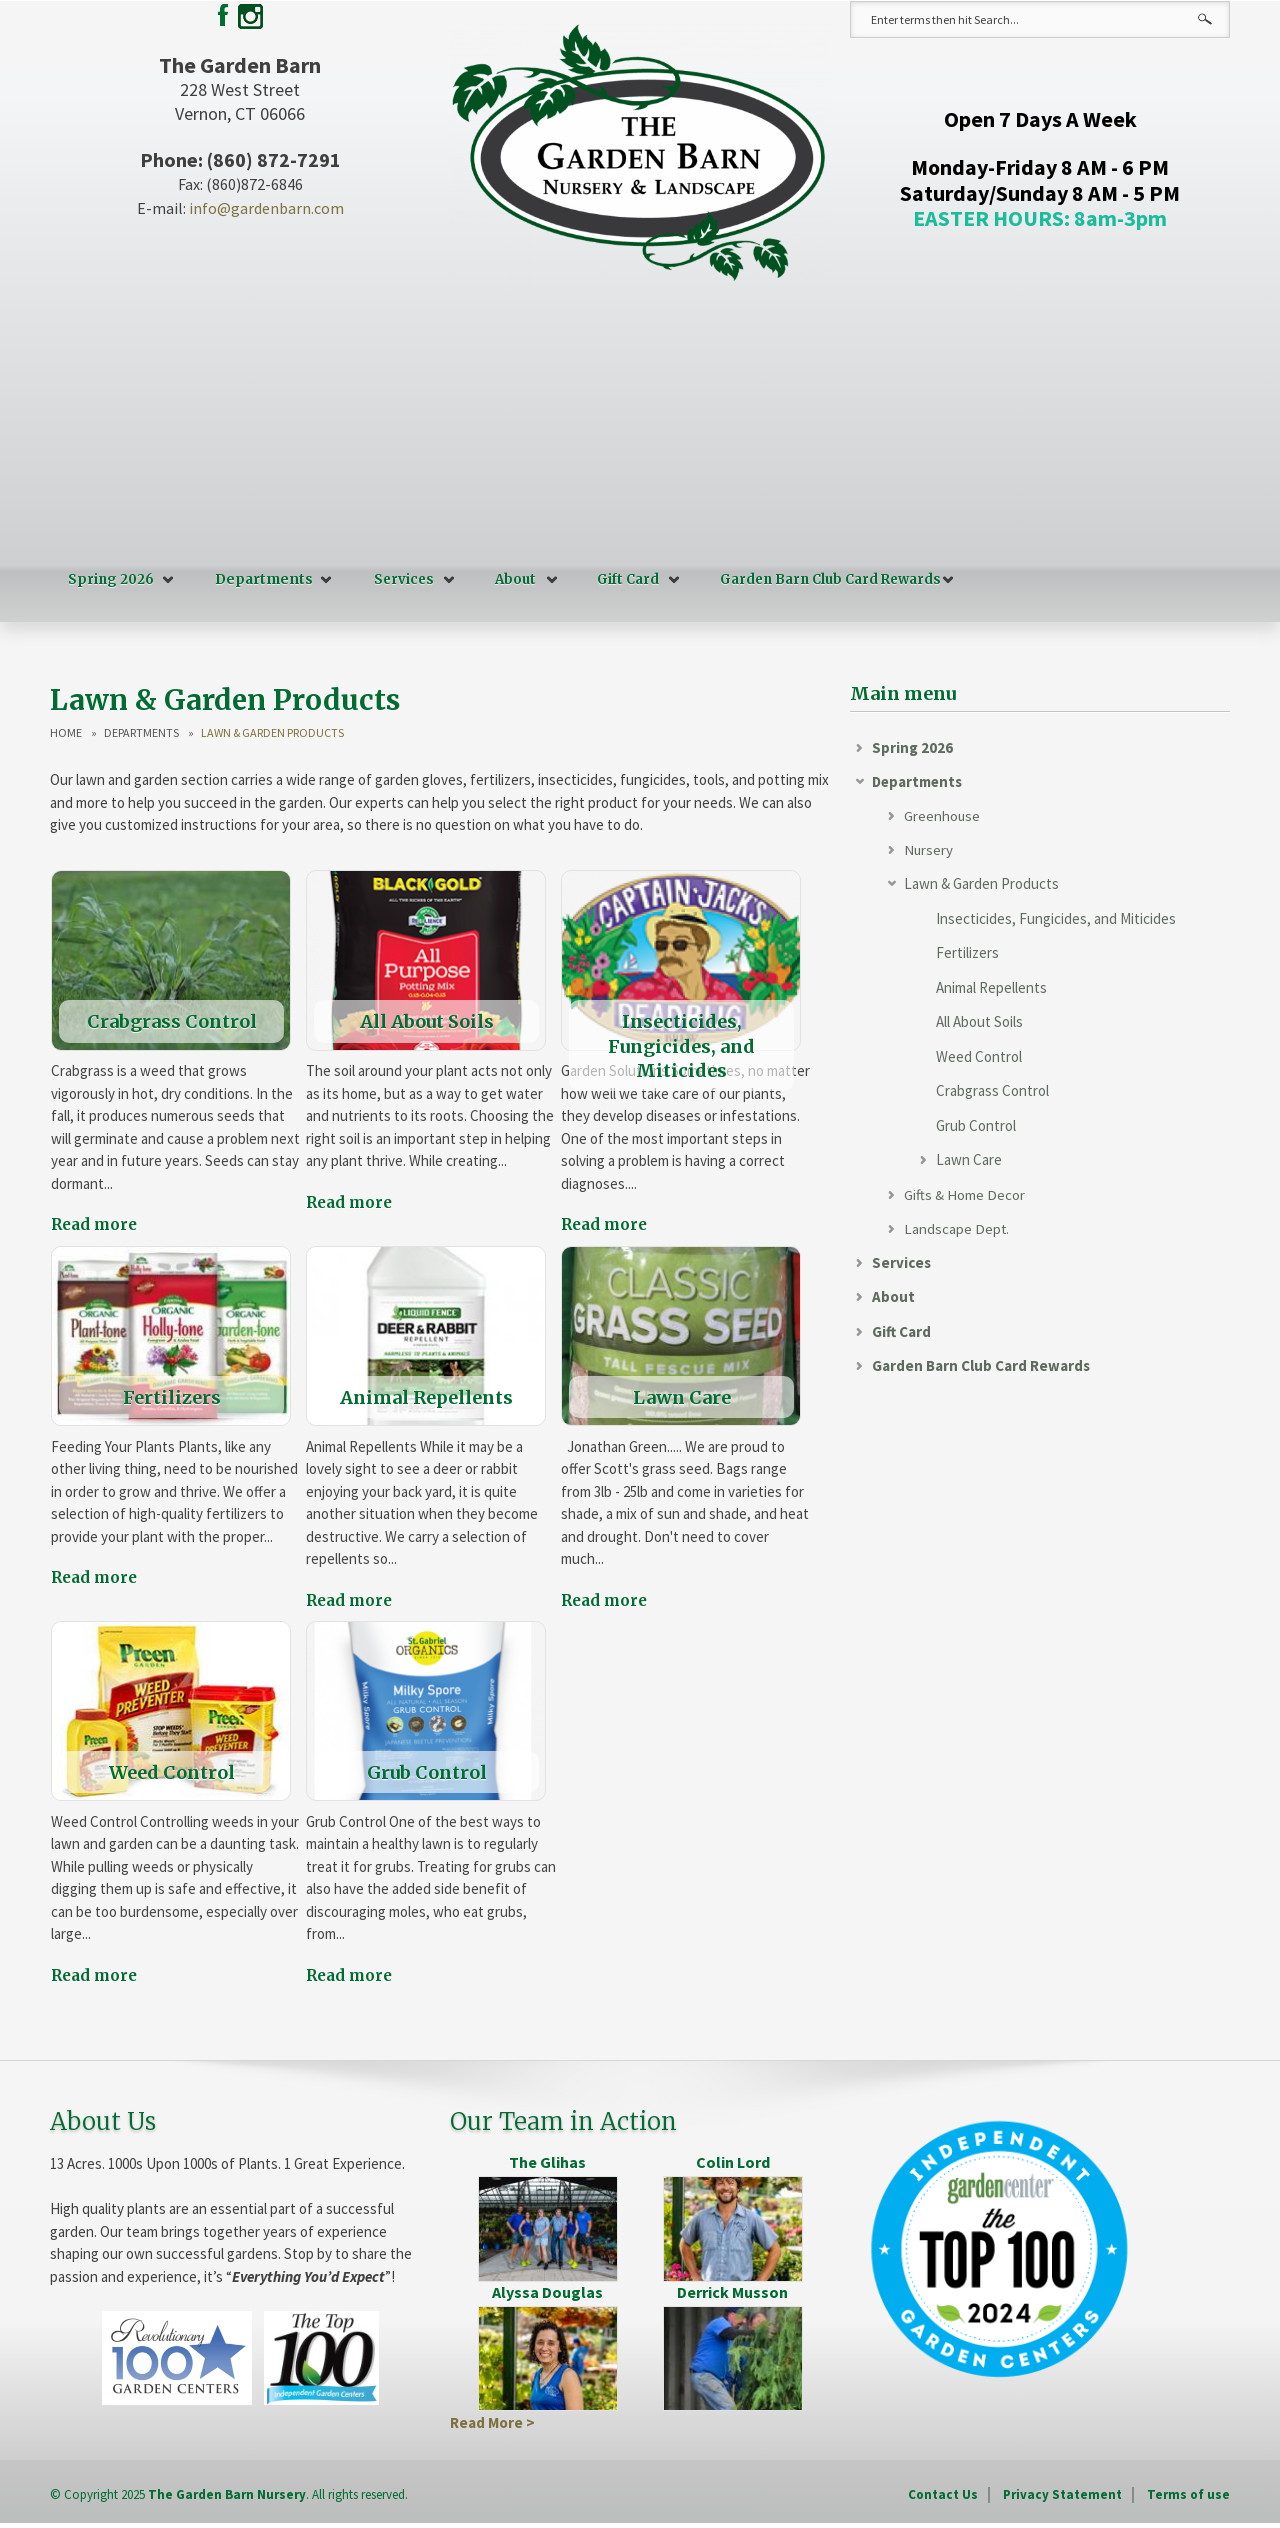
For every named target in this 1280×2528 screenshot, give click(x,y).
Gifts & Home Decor (964, 1194)
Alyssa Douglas (547, 2291)
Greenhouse (942, 815)
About (512, 579)
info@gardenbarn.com (266, 208)
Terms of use (1188, 2494)
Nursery (929, 849)
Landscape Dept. (957, 1229)
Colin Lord (733, 2161)
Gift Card (625, 579)
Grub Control (976, 1125)
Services (401, 579)
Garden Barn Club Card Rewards (827, 579)
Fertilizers (967, 953)
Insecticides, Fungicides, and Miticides (1056, 918)
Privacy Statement (1062, 2494)
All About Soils (979, 1022)
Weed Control (979, 1056)
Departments (262, 579)
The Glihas (547, 2161)
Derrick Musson (732, 2291)
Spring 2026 (111, 579)
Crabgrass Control (992, 1091)
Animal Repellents (991, 987)
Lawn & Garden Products (981, 884)
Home (66, 732)
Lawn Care (969, 1160)
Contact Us (943, 2494)
